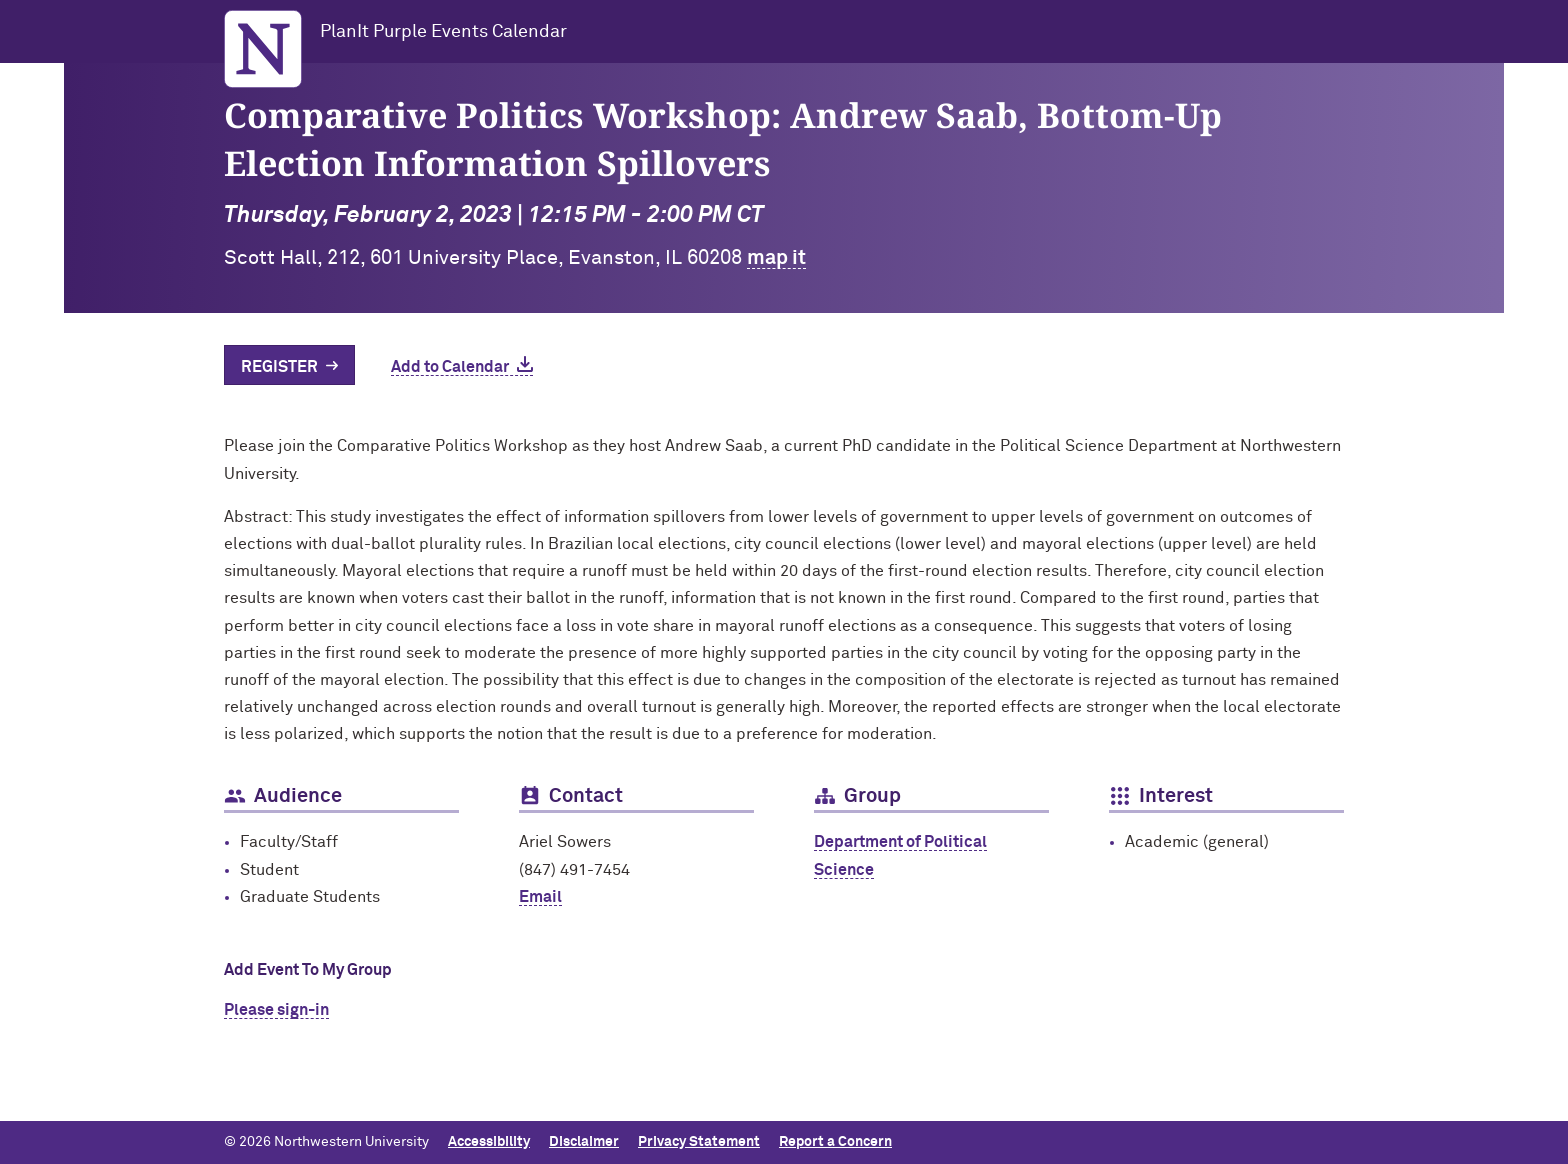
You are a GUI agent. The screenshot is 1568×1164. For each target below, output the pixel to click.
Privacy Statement (699, 1142)
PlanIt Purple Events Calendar (443, 32)
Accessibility (489, 1142)
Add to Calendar (450, 367)
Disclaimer (584, 1142)
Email (540, 897)
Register (279, 367)
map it (776, 258)
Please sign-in (276, 1010)
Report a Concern (835, 1142)
